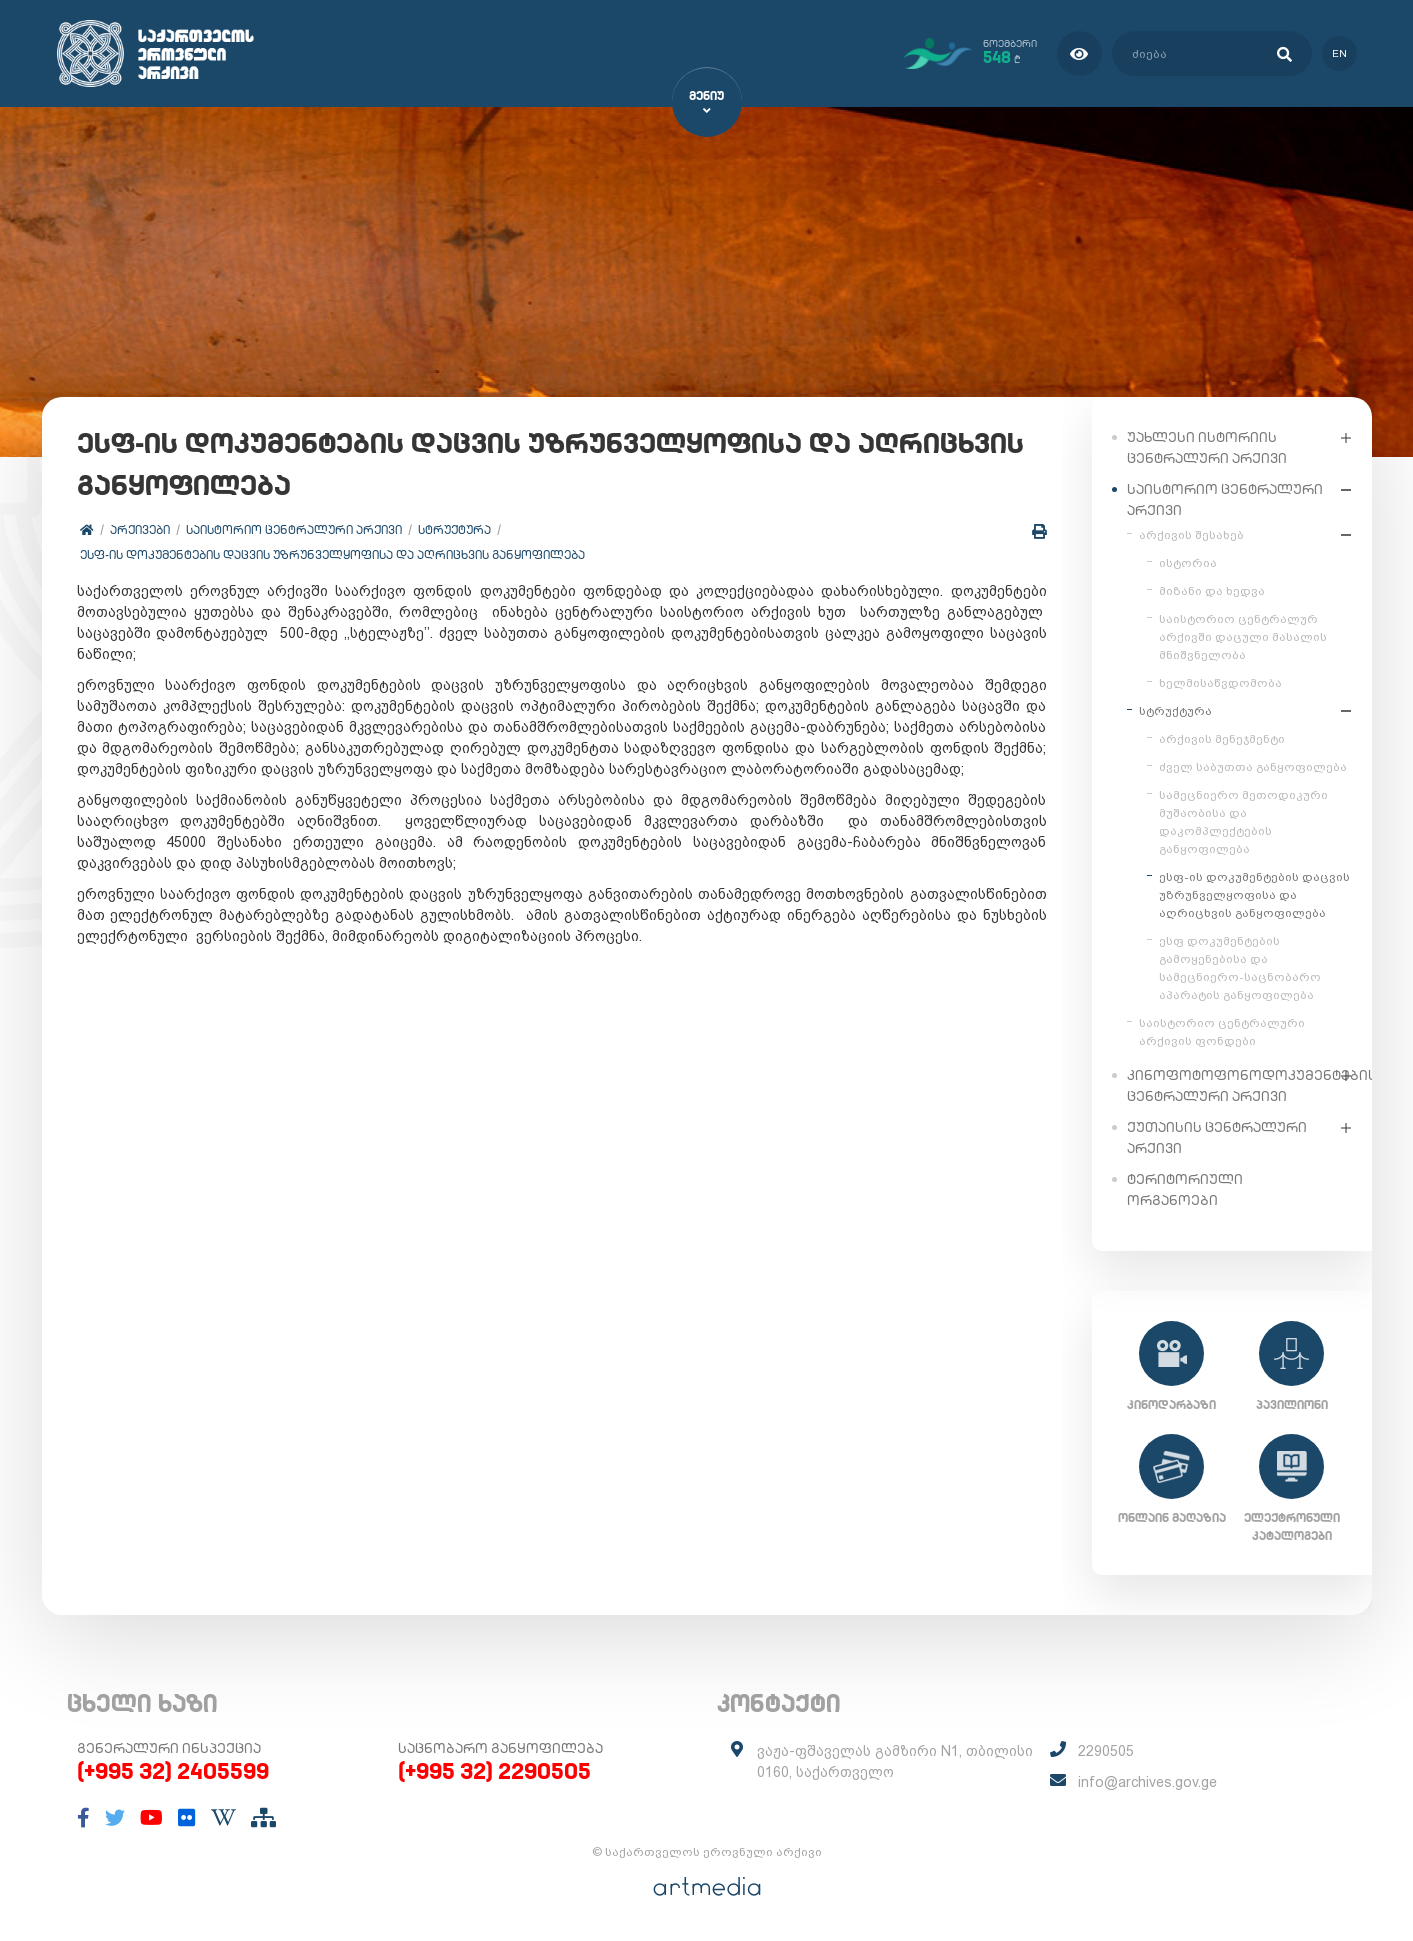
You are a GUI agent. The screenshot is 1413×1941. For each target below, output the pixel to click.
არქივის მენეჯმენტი (1222, 739)
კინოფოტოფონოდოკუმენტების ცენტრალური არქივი (1229, 1085)
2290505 (1106, 1751)
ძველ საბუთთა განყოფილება (1253, 767)
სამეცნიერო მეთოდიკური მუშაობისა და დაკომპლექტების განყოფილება (1243, 822)
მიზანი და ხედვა (1212, 591)
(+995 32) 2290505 (494, 1771)
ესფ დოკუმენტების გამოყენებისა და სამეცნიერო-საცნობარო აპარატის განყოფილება (1240, 968)
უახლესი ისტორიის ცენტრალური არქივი (1207, 447)
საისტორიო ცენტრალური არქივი (294, 529)
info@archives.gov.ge (1147, 1782)
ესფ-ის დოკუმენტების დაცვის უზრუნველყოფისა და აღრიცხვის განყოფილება (332, 554)
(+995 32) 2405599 (173, 1771)
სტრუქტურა (454, 529)
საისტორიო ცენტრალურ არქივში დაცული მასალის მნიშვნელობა (1243, 637)
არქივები (140, 529)
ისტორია (1188, 563)
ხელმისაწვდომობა (1220, 683)
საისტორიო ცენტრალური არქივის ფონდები (1222, 1032)
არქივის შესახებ (1191, 535)
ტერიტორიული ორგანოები (1185, 1189)
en (1339, 53)
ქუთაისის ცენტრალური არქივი (1217, 1137)
